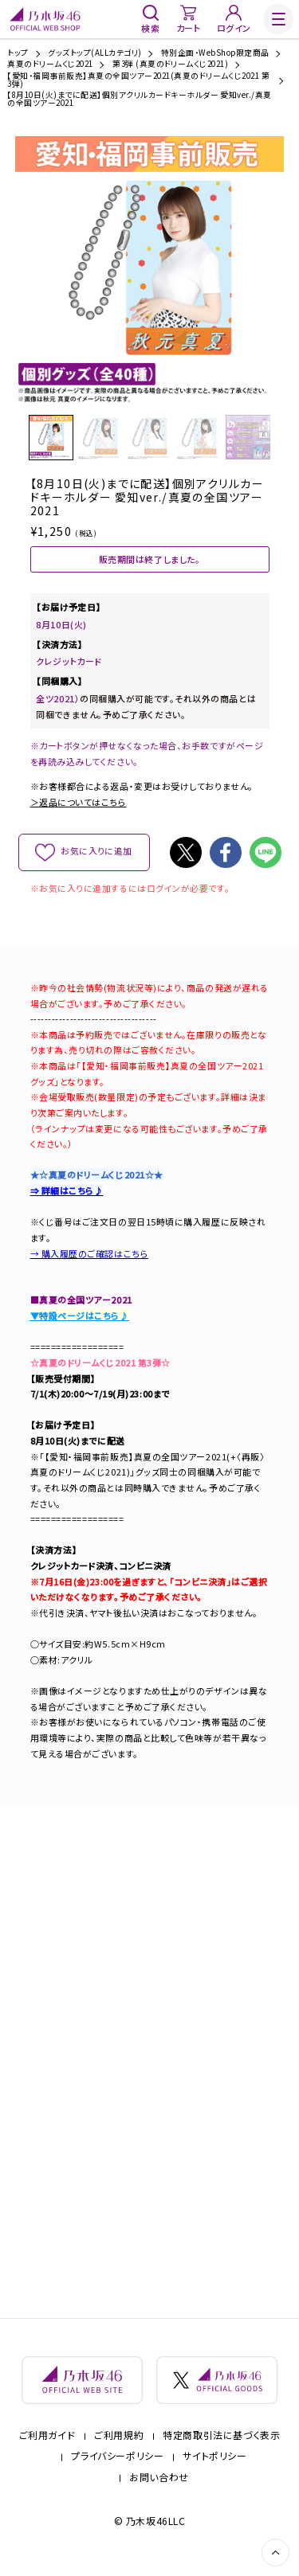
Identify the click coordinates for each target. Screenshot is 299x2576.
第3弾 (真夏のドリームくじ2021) (170, 64)
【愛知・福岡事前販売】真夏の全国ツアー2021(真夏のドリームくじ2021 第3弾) (138, 80)
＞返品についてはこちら (78, 807)
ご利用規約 (119, 2446)
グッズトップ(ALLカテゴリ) (94, 53)
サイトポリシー (214, 2467)
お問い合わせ (159, 2488)
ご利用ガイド (47, 2446)
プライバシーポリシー (117, 2467)
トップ (17, 53)
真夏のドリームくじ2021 (49, 64)
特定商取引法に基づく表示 (221, 2446)
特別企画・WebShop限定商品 (215, 53)
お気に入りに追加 (96, 856)
